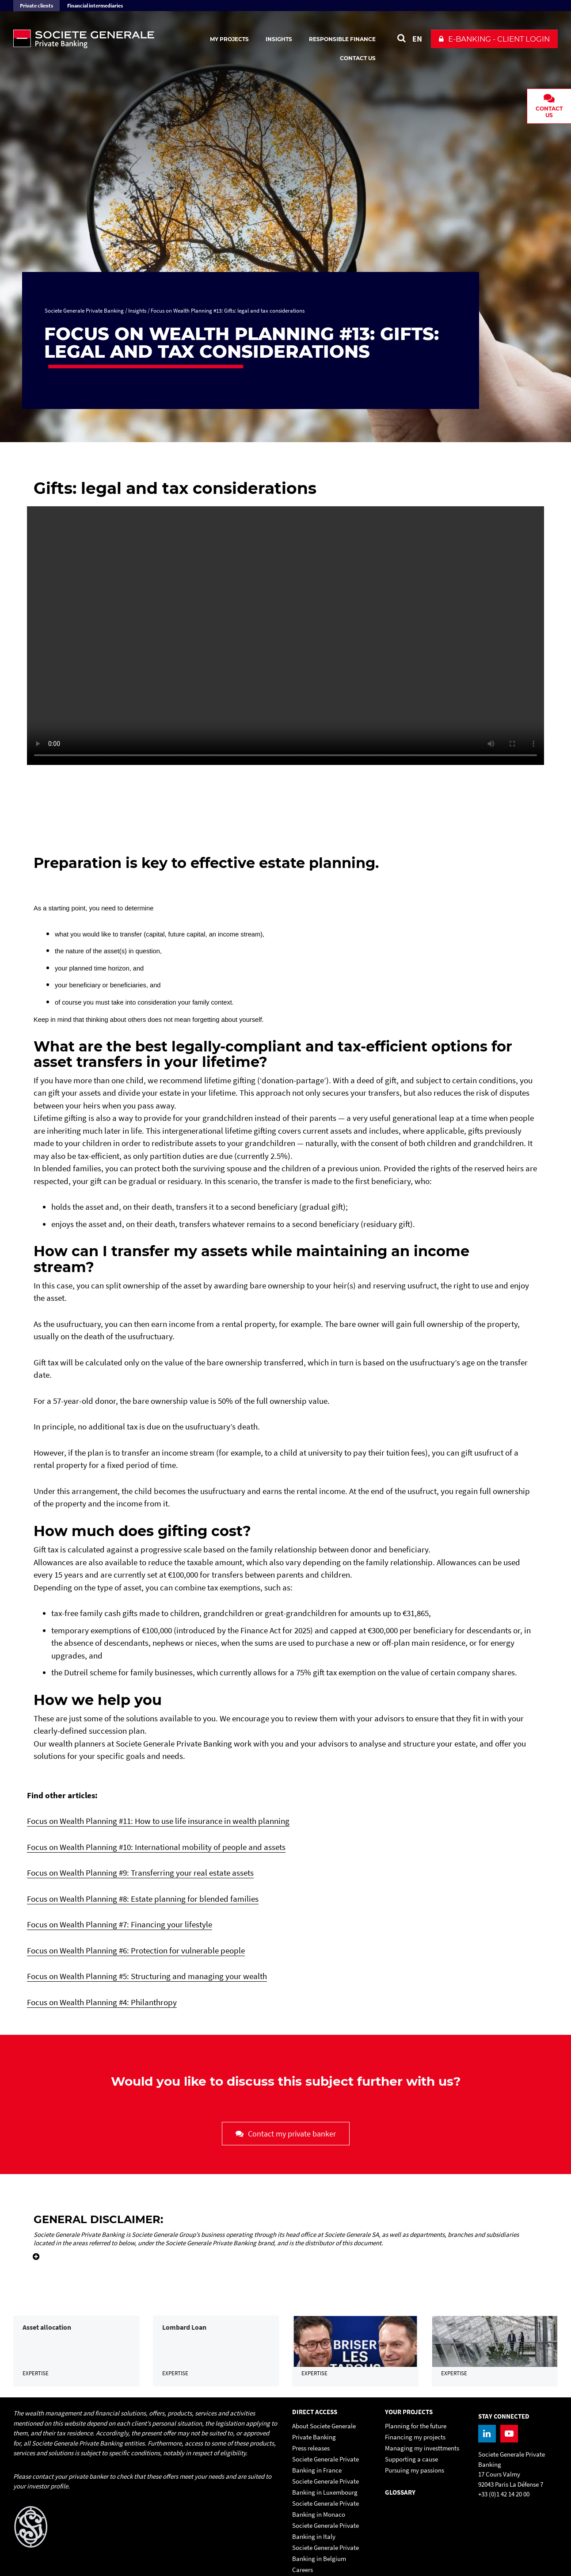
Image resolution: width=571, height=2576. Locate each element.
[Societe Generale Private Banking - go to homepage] (110, 39)
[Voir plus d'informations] (32, 2251)
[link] (76, 2374)
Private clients (36, 5)
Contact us (358, 58)
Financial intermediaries (95, 5)
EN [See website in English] (417, 39)
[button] (494, 39)
